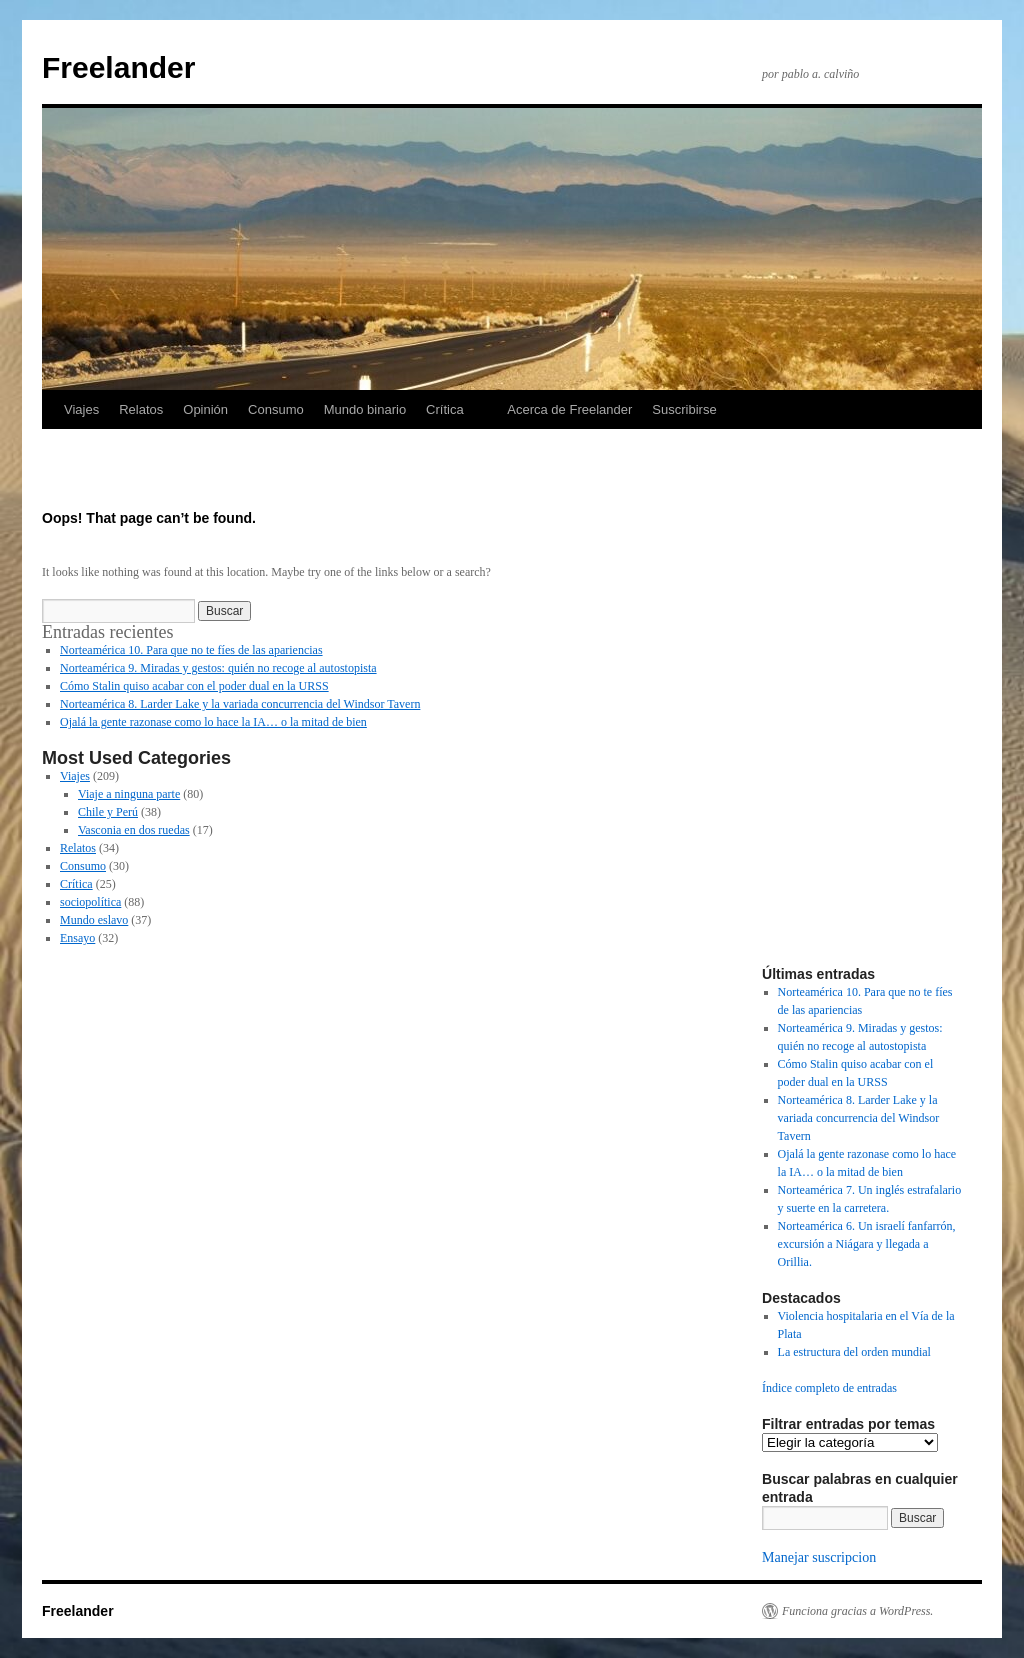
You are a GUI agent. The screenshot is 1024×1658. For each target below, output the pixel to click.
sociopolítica (90, 902)
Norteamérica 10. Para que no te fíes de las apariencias (191, 650)
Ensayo (77, 938)
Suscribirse (684, 409)
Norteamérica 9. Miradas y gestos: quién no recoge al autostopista (218, 668)
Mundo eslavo (94, 920)
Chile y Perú (108, 812)
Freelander (118, 67)
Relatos (141, 409)
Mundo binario (365, 409)
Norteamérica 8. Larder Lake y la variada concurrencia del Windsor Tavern (240, 704)
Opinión (205, 409)
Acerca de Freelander (569, 409)
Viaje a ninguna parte (129, 794)
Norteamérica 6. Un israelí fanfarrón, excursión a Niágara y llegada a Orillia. (867, 1244)
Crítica (445, 409)
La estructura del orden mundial (854, 1352)
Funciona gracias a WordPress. (857, 1611)
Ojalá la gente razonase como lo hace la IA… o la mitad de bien (213, 722)
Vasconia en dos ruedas (134, 830)
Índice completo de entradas (829, 1388)
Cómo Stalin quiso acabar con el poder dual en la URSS (194, 686)
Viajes (81, 409)
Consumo (276, 409)
